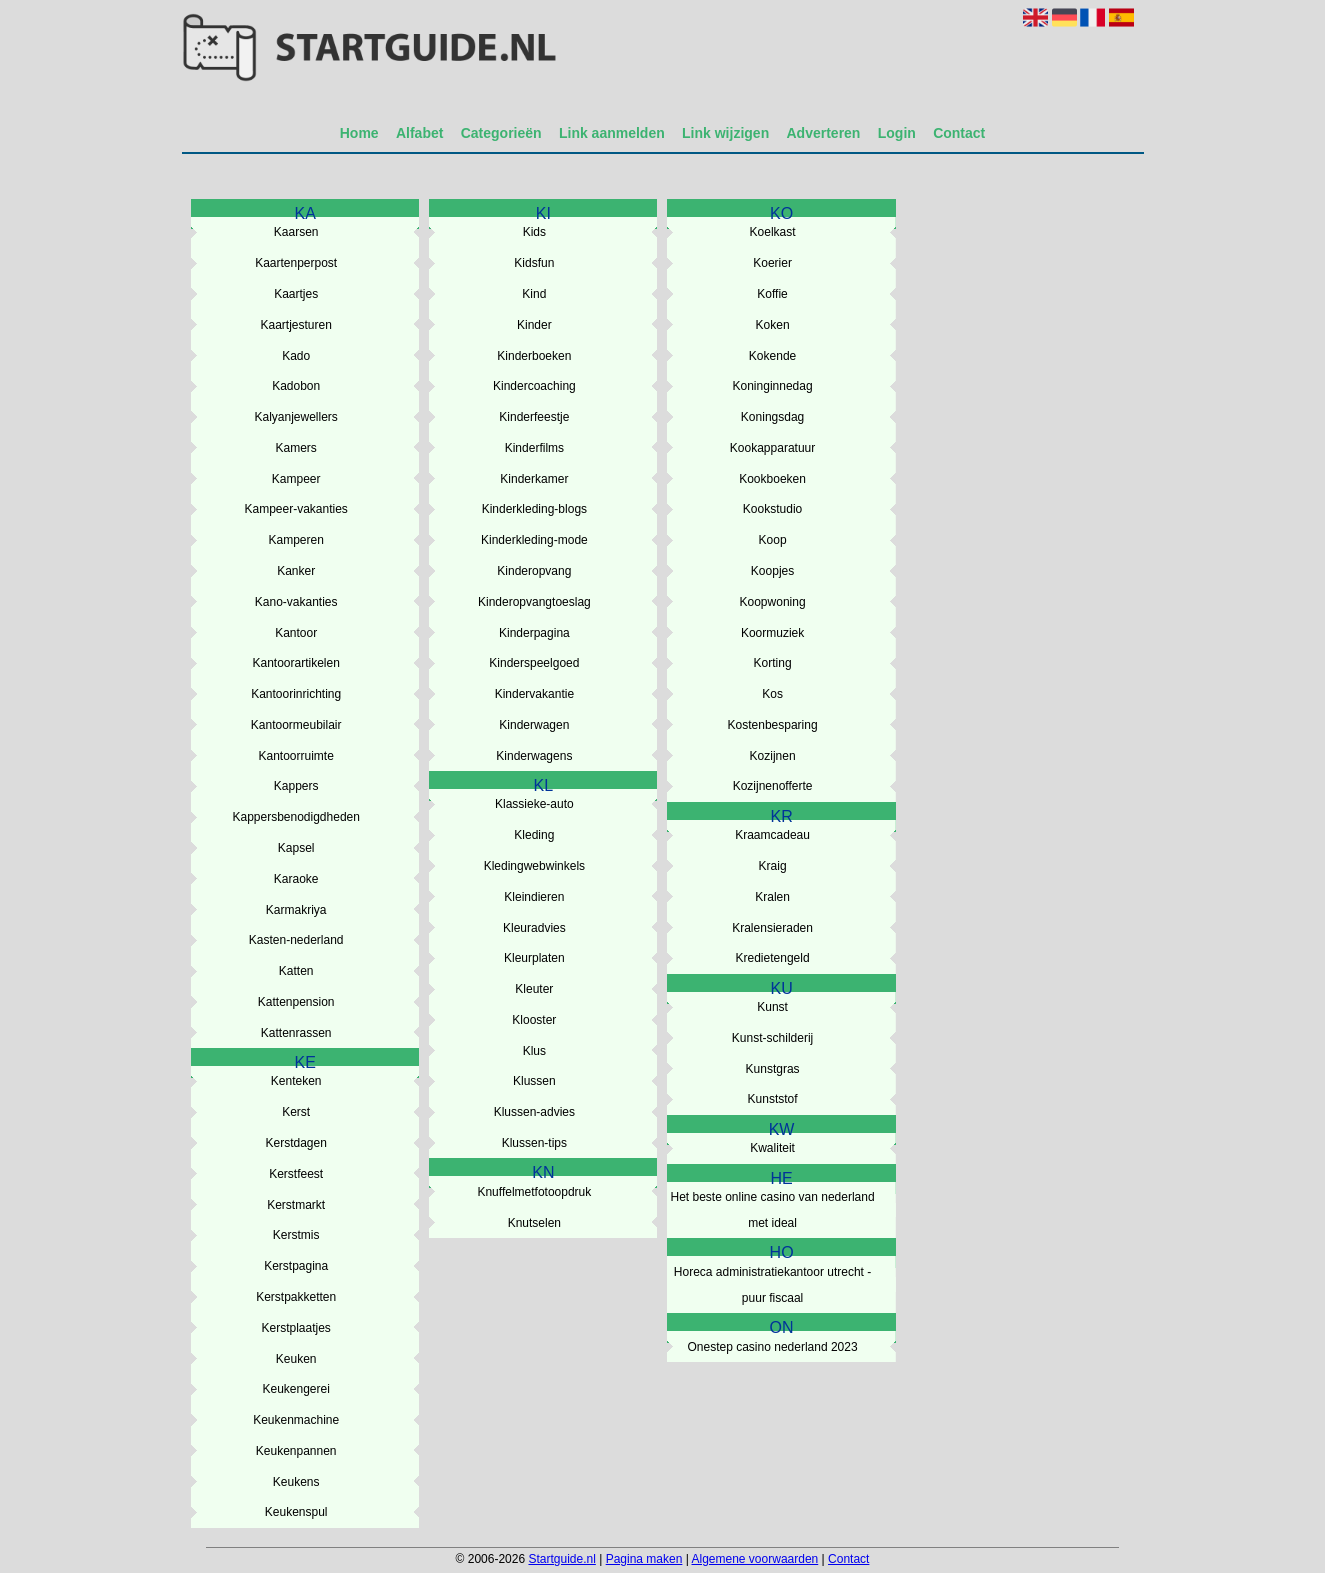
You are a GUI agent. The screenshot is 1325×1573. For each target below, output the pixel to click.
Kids (534, 232)
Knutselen (534, 1223)
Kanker (296, 571)
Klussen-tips (534, 1143)
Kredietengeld (773, 958)
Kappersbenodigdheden (295, 817)
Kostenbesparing (773, 725)
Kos (772, 694)
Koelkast (773, 232)
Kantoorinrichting (296, 694)
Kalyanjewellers (295, 417)
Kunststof (773, 1099)
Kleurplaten (534, 958)
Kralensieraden (772, 928)
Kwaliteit (772, 1148)
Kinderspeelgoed (534, 663)
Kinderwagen (534, 725)
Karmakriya (296, 910)
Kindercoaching (534, 386)
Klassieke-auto (534, 804)
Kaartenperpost (296, 263)
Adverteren (824, 133)
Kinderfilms (534, 448)
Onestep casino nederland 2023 (772, 1347)
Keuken (296, 1359)
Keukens (296, 1482)
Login (897, 133)
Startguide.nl (561, 1559)
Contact (959, 133)
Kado (296, 356)
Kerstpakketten (296, 1297)
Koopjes (772, 571)
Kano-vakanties (296, 602)
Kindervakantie (534, 694)
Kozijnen (773, 756)
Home (359, 133)
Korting (773, 663)
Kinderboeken (534, 356)
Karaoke (296, 879)
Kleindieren (534, 897)
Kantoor (296, 633)
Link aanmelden (612, 133)
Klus (534, 1051)
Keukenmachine (296, 1420)
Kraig (773, 866)
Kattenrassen (296, 1033)
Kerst (296, 1112)
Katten (296, 971)
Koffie (772, 294)
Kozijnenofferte (773, 786)
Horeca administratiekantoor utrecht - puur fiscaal (772, 1285)
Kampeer (296, 479)
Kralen (772, 897)
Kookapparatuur (772, 448)
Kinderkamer (534, 479)
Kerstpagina (296, 1266)
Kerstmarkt (296, 1205)
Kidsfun (534, 263)
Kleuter (534, 989)
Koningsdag (772, 417)
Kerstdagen (295, 1143)
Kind (534, 294)
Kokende (772, 356)
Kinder (534, 325)
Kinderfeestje (534, 417)
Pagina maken (644, 1559)
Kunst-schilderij (772, 1038)
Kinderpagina (534, 633)
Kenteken (296, 1081)
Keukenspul (296, 1512)
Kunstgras (773, 1069)
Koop (773, 540)
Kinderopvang (534, 571)
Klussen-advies (534, 1112)
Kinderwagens (534, 756)
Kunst (772, 1007)
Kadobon (296, 386)
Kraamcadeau (772, 835)
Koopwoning (773, 602)
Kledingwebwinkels (534, 866)
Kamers (296, 448)
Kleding (534, 835)
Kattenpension (296, 1002)
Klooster (534, 1020)
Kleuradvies (534, 928)
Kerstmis (296, 1235)
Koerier (772, 263)
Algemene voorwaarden (755, 1559)
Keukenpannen (296, 1451)
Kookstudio (772, 509)
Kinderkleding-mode (534, 540)
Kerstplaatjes (295, 1328)
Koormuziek (772, 633)
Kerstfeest (296, 1174)
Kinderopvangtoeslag (534, 602)
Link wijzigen (725, 133)
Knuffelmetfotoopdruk (534, 1192)
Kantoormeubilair (296, 725)
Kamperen (295, 540)
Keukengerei (295, 1389)
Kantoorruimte (295, 756)
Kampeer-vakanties (295, 509)
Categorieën (501, 133)
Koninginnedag (773, 386)
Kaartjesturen (295, 325)
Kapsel (296, 848)
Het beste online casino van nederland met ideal (772, 1210)
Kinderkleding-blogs (534, 509)
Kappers (296, 786)
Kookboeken (772, 479)
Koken (773, 325)
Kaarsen (296, 232)
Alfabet (419, 133)
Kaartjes (296, 294)
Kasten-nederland (296, 940)
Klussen (534, 1081)
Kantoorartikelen (295, 663)
